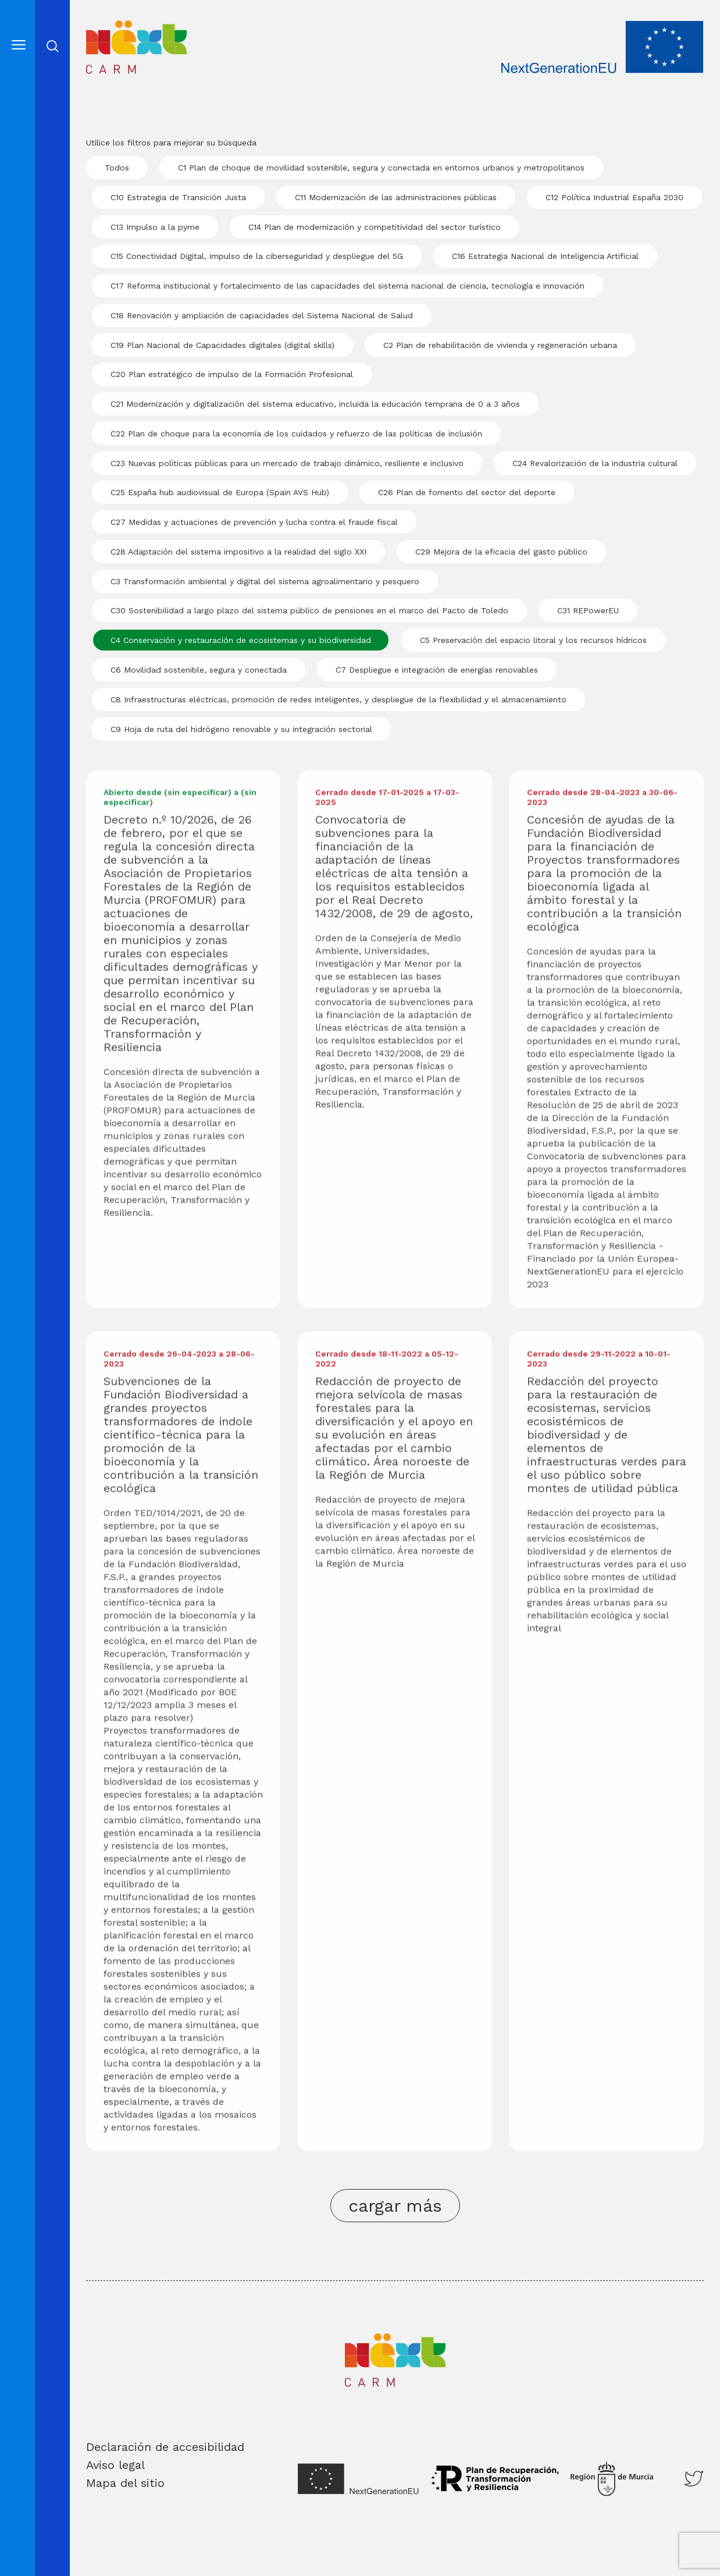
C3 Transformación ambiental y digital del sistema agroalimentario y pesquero (265, 581)
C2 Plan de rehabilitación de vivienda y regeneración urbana (500, 345)
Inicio (102, 27)
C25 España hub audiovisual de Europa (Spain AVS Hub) (220, 492)
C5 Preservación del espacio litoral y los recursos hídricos (533, 640)
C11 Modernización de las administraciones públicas (396, 197)
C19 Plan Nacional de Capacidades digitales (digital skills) (222, 345)
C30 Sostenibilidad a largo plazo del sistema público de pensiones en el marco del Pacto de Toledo (309, 610)
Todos (117, 167)
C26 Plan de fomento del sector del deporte (466, 492)
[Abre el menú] (19, 45)
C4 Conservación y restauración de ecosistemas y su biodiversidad (241, 640)
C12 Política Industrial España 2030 (614, 197)
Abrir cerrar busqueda (53, 46)
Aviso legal (115, 2465)
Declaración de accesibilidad (165, 2447)
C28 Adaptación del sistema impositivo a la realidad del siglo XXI (238, 551)
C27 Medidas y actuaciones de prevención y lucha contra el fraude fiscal (254, 522)
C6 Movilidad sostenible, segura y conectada (199, 669)
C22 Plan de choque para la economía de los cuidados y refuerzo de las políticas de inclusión (296, 433)
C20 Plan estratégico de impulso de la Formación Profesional (232, 374)
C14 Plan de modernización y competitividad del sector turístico (374, 227)
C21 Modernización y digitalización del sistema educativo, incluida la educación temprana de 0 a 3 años (315, 403)
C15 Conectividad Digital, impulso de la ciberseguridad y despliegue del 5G (257, 256)
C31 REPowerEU (588, 610)
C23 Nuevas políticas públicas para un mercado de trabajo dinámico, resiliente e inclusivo (287, 463)
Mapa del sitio (125, 2483)
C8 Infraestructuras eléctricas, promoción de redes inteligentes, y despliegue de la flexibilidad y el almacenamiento (338, 699)
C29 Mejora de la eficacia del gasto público (501, 551)
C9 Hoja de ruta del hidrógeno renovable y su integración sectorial (241, 729)
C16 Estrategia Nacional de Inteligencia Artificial (545, 256)
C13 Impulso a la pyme (155, 227)
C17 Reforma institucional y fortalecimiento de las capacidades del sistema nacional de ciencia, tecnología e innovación (347, 285)
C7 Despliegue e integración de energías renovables (437, 669)
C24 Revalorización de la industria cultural (595, 463)
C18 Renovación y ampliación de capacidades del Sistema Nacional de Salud (262, 315)
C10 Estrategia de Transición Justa (178, 197)
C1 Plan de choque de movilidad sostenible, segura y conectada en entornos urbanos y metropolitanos (381, 167)
